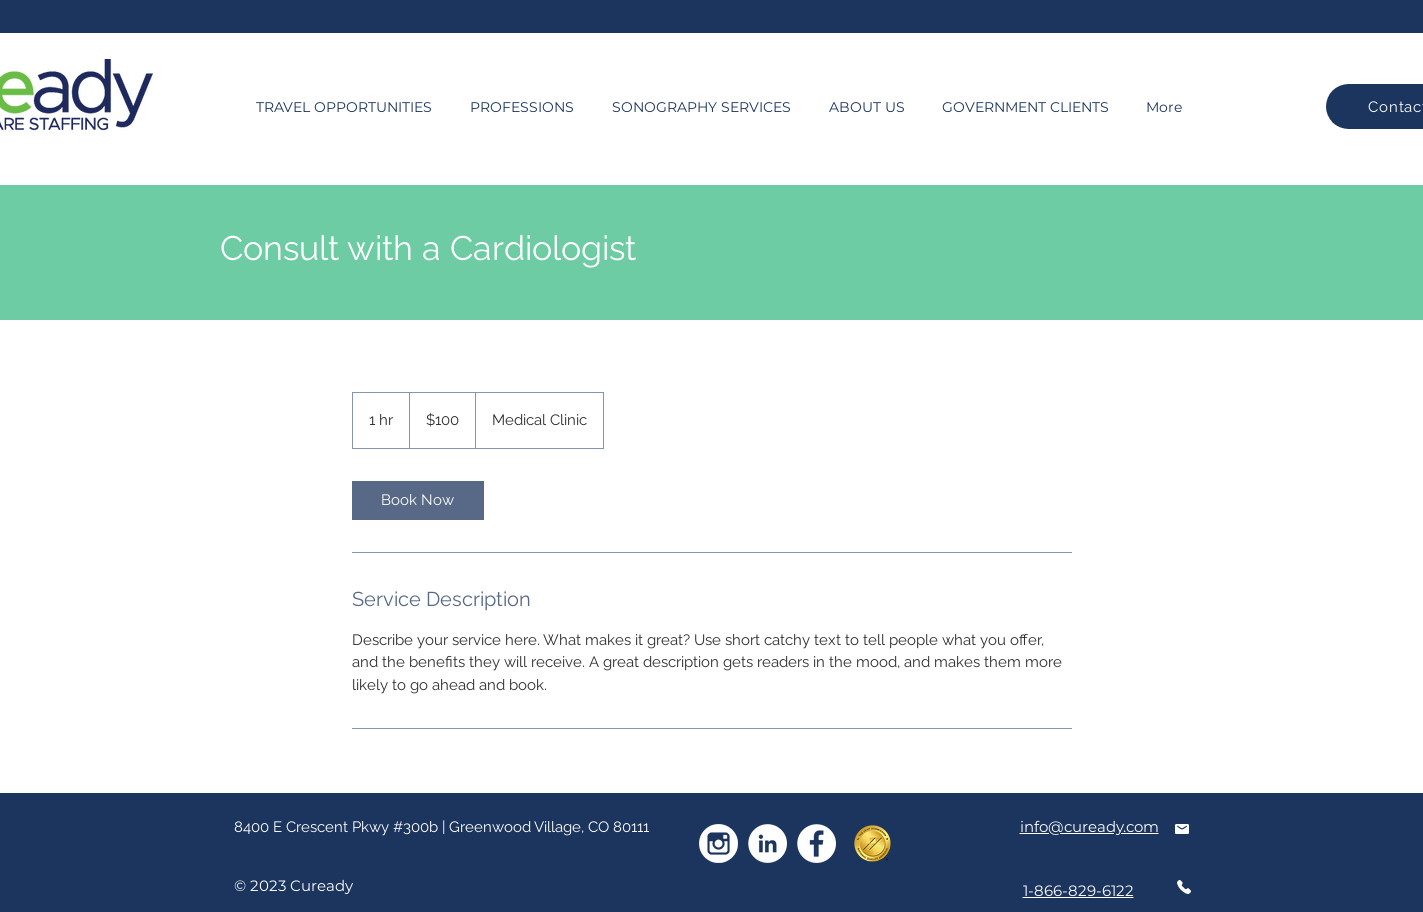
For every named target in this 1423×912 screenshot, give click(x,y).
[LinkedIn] (767, 843)
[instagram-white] (718, 843)
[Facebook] (816, 843)
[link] (418, 500)
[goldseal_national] (872, 843)
